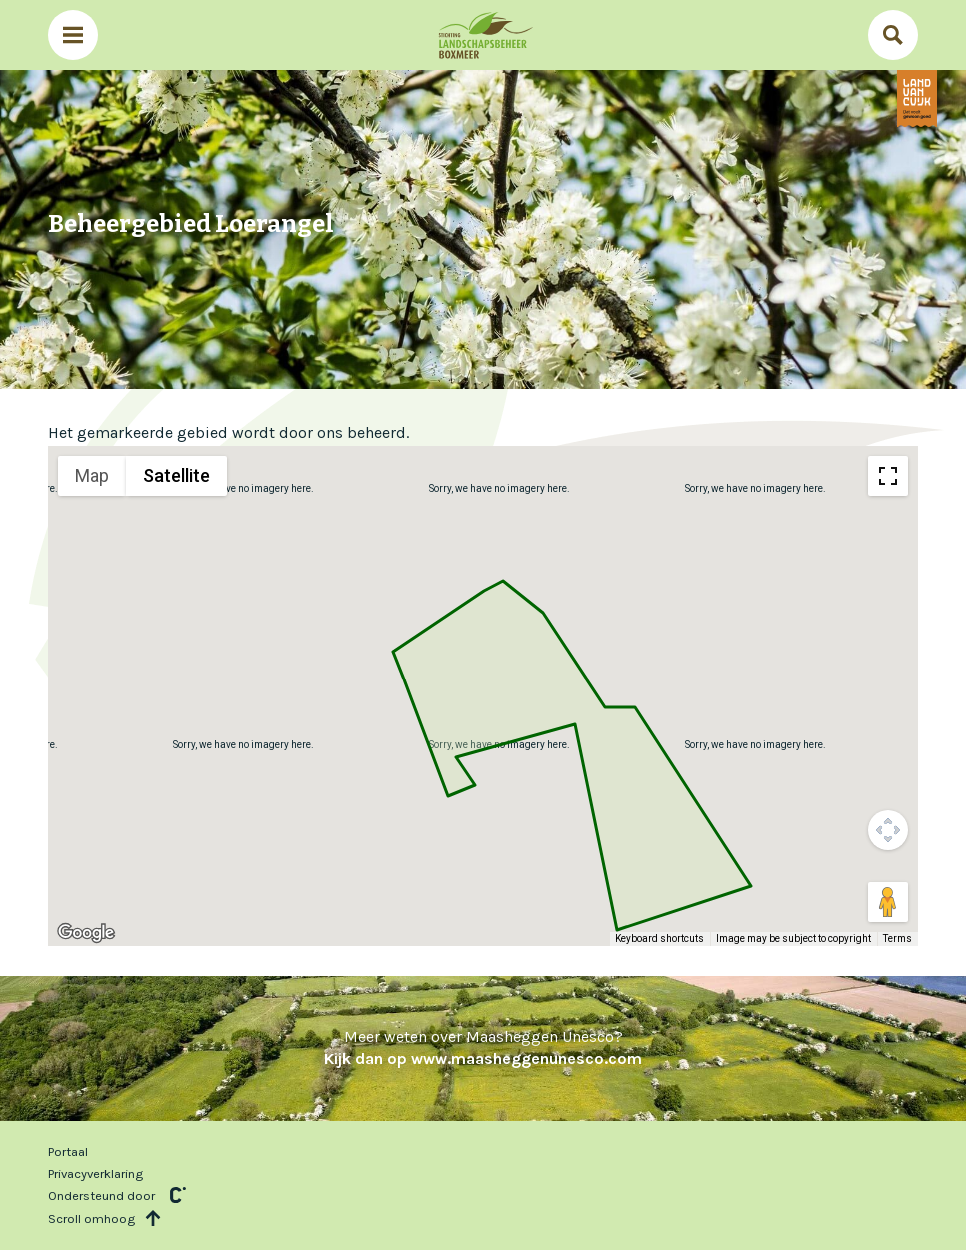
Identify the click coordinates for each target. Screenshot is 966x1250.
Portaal (68, 1151)
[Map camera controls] (888, 830)
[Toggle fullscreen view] (888, 476)
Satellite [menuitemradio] (176, 475)
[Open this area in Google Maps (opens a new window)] (86, 933)
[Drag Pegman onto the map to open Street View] (888, 902)
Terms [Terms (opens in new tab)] (897, 938)
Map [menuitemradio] (92, 475)
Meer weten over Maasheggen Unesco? (483, 1047)
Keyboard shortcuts (659, 938)
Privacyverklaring (95, 1173)
